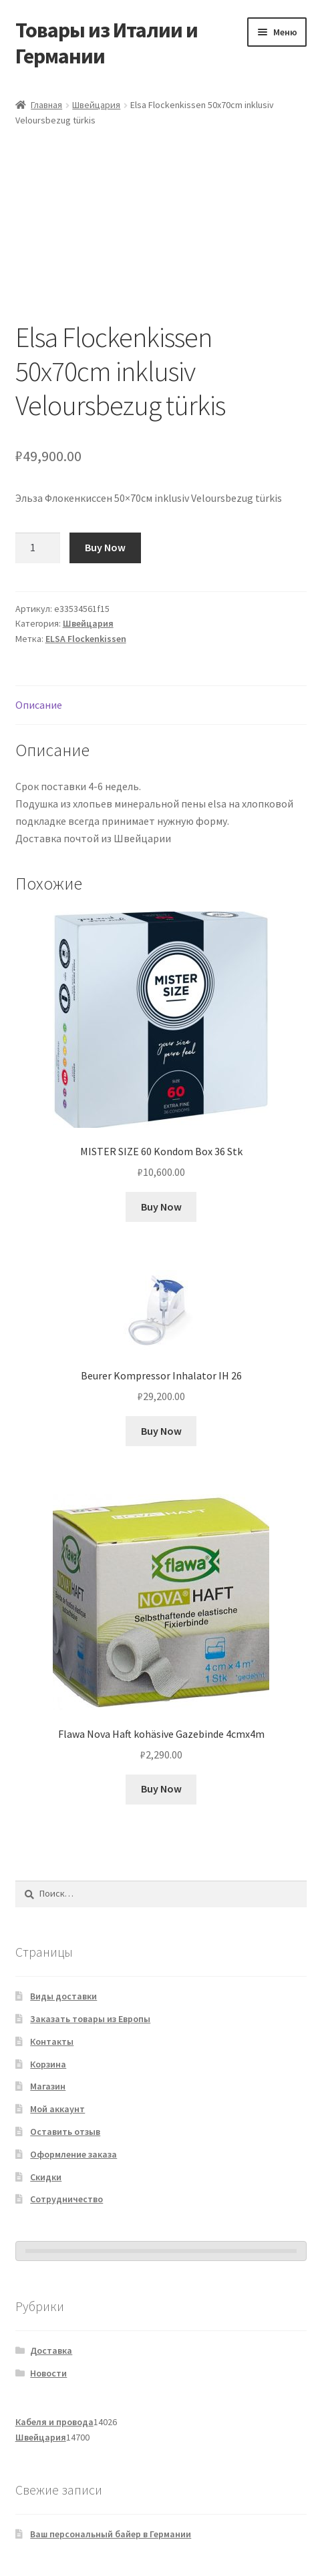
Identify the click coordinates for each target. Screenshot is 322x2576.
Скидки (45, 2177)
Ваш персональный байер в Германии (110, 2534)
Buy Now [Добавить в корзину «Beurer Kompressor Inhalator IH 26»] (161, 1430)
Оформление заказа (73, 2154)
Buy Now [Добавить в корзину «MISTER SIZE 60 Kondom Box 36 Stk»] (161, 1206)
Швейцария (96, 105)
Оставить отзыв (65, 2132)
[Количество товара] (38, 548)
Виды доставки (63, 1996)
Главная (46, 105)
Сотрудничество (66, 2199)
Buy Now (105, 547)
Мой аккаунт (57, 2109)
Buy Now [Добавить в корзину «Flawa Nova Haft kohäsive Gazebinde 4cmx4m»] (161, 1788)
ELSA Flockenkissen (85, 639)
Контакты (51, 2041)
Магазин (47, 2086)
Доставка (51, 2350)
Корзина (48, 2064)
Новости (48, 2373)
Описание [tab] (38, 704)
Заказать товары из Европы (90, 2019)
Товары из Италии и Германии (106, 43)
